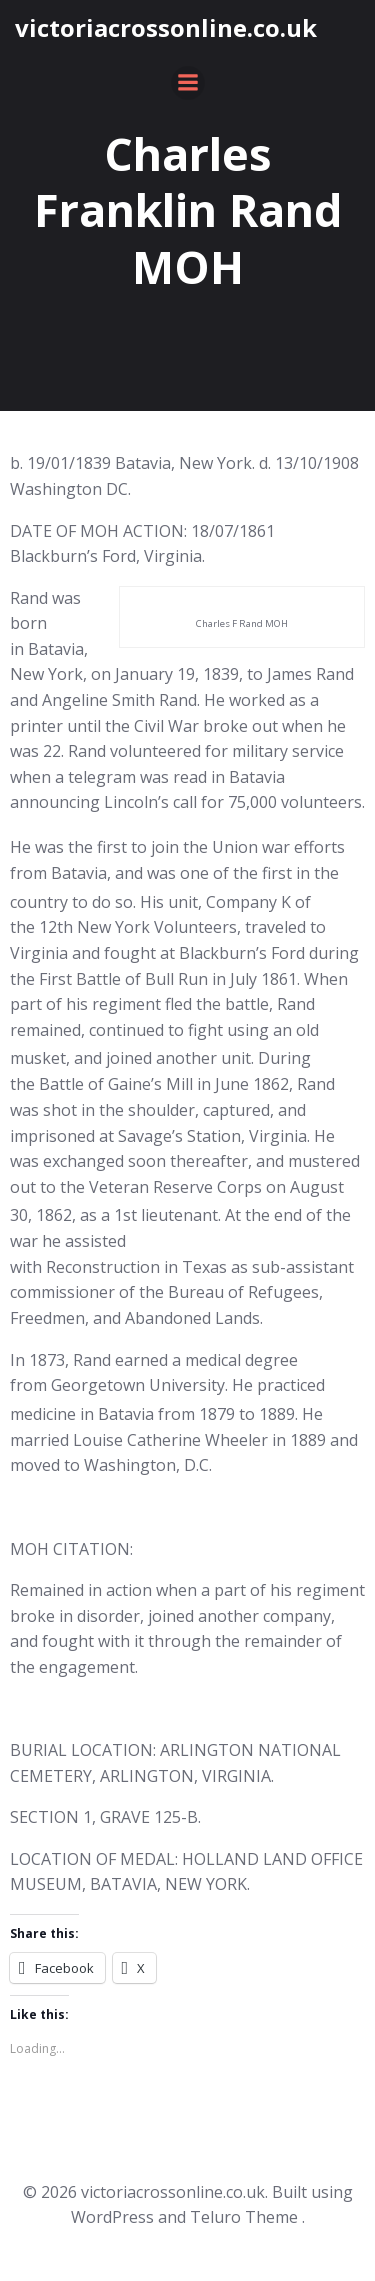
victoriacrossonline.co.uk (166, 27)
